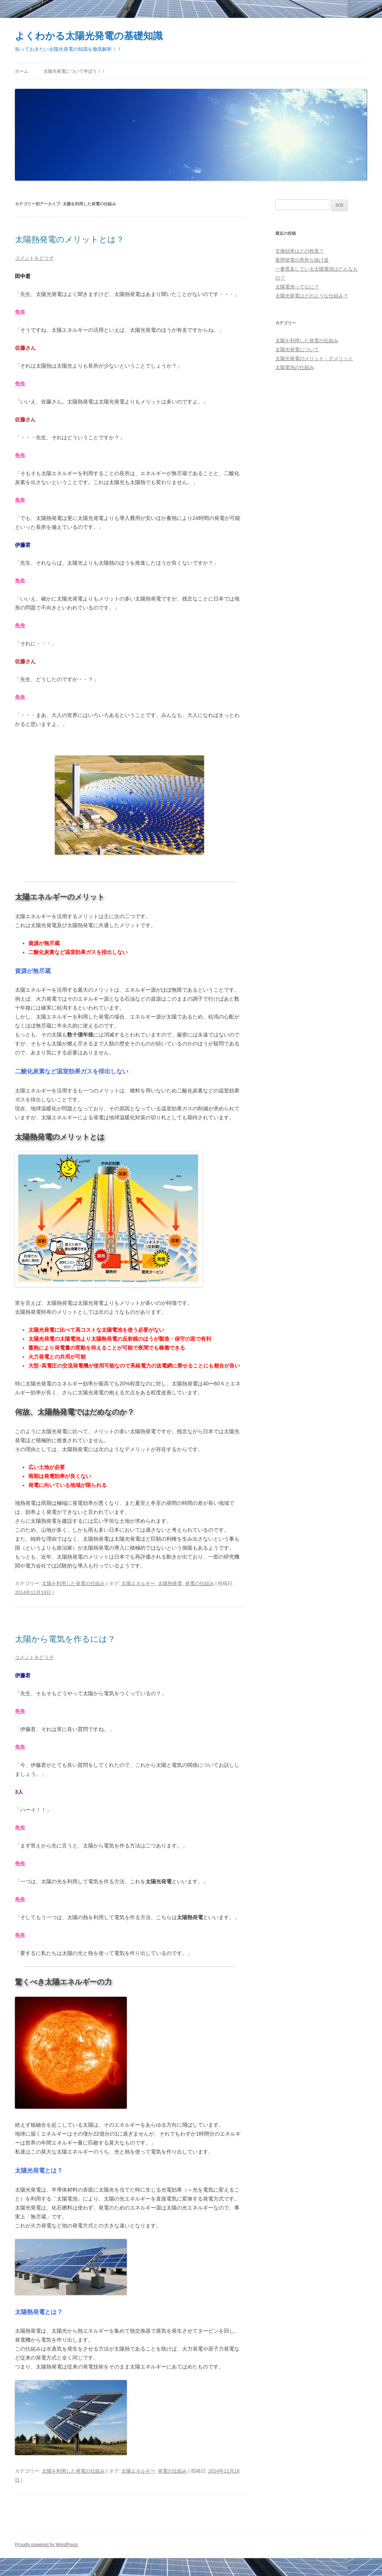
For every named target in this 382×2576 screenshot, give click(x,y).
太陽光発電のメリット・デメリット (314, 358)
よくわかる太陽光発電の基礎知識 (89, 35)
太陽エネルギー (138, 1583)
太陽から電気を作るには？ (65, 1639)
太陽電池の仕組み (294, 367)
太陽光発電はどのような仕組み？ (311, 296)
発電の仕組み (199, 1583)
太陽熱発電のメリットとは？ (69, 239)
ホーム (21, 71)
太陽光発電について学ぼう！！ (74, 71)
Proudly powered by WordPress (46, 2544)
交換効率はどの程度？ (299, 251)
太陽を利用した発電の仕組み (73, 1583)
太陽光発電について (297, 349)
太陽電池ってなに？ (297, 287)
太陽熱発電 (170, 1583)
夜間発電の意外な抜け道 (302, 260)
